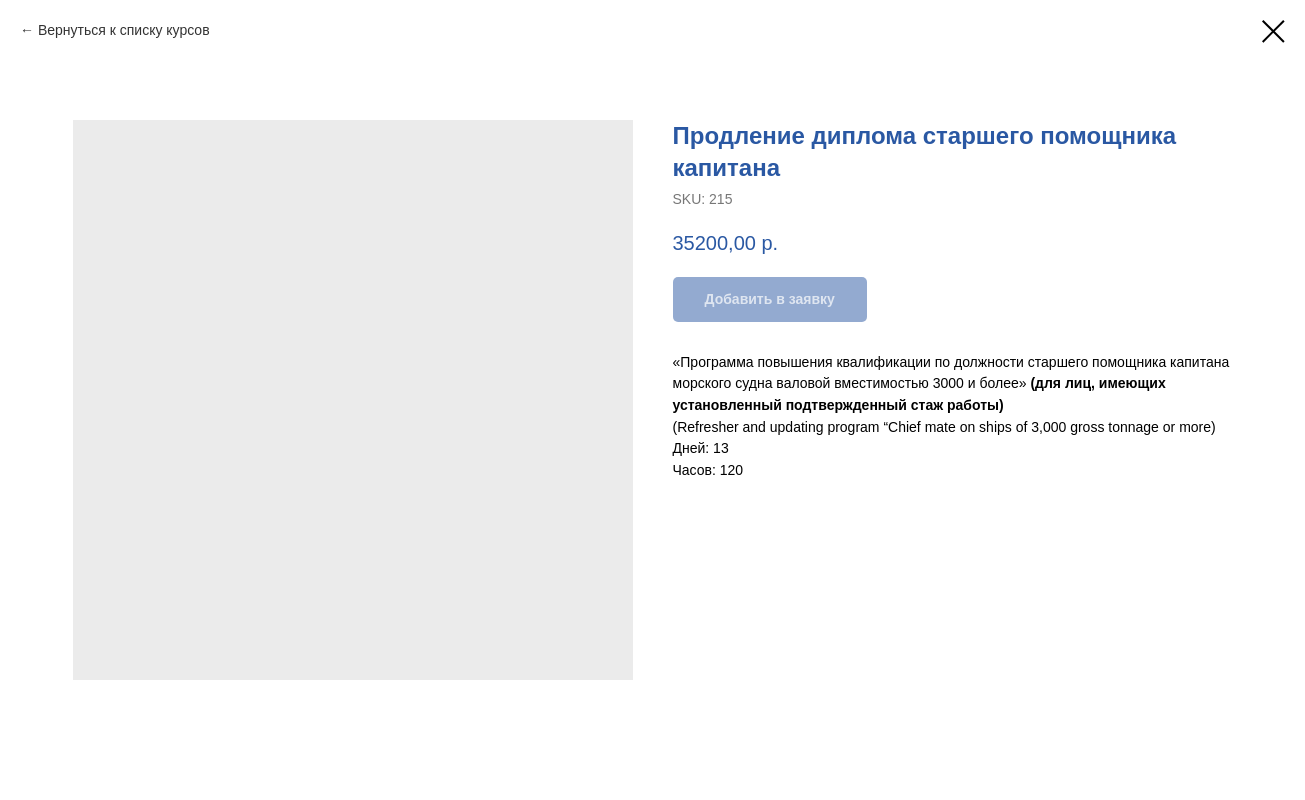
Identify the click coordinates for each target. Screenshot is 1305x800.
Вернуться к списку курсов (124, 30)
